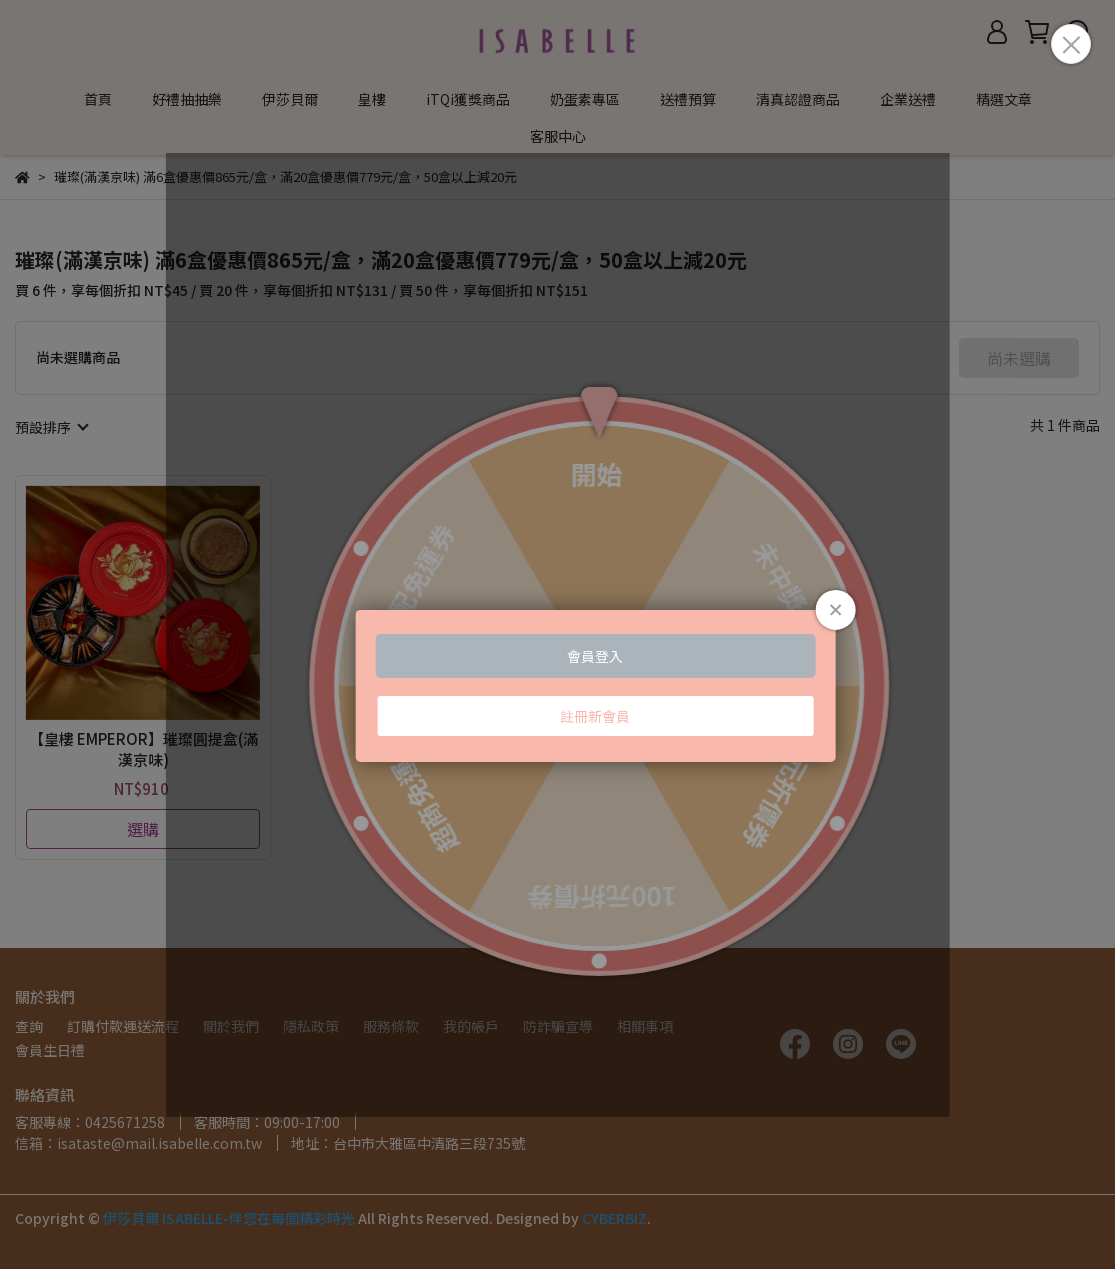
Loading (557, 635)
